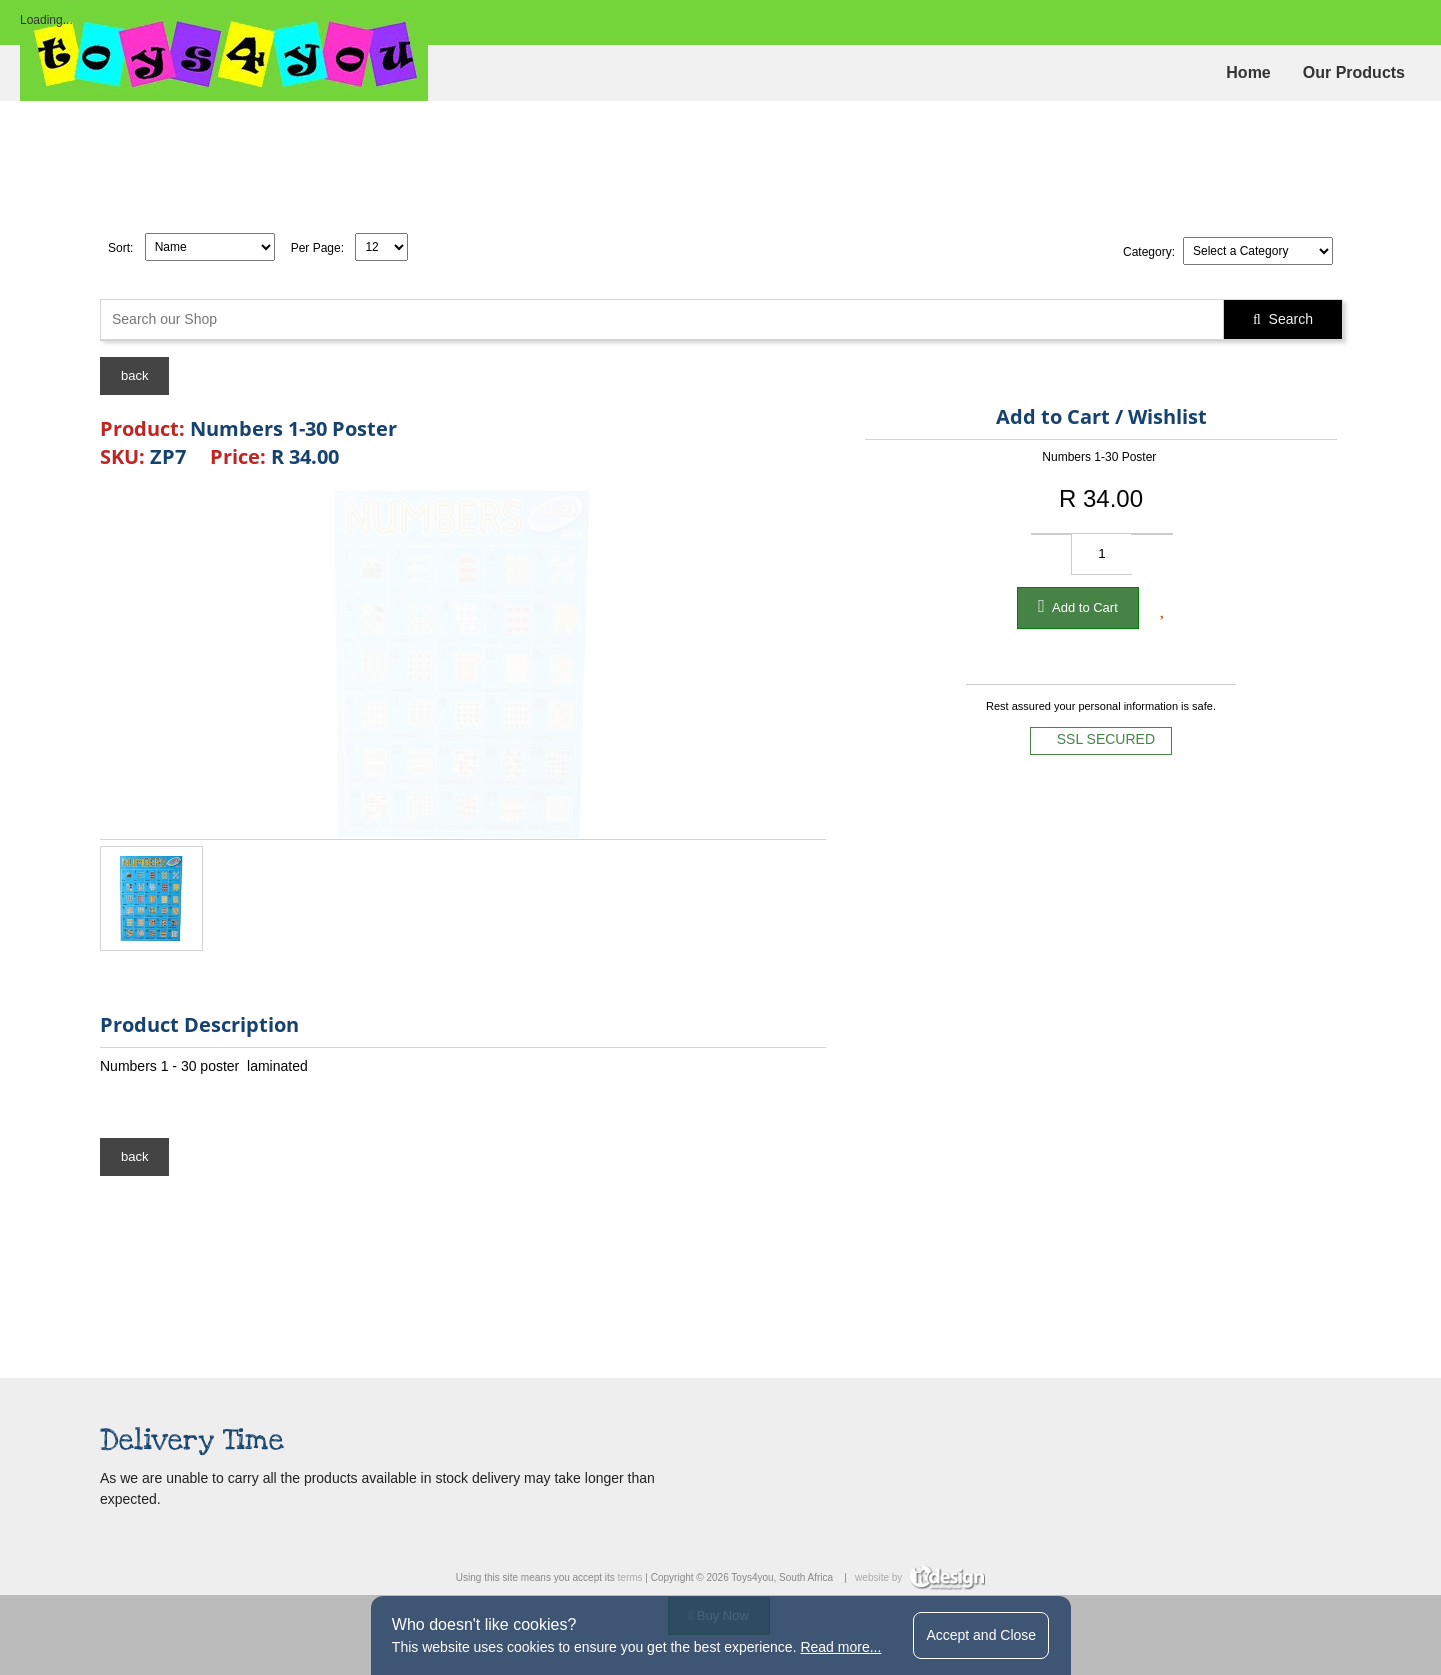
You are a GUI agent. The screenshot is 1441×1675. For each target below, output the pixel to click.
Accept (981, 1635)
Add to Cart (1078, 606)
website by (920, 1577)
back (134, 375)
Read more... (840, 1647)
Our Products (1354, 72)
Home (1248, 72)
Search (1283, 319)
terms (630, 1577)
